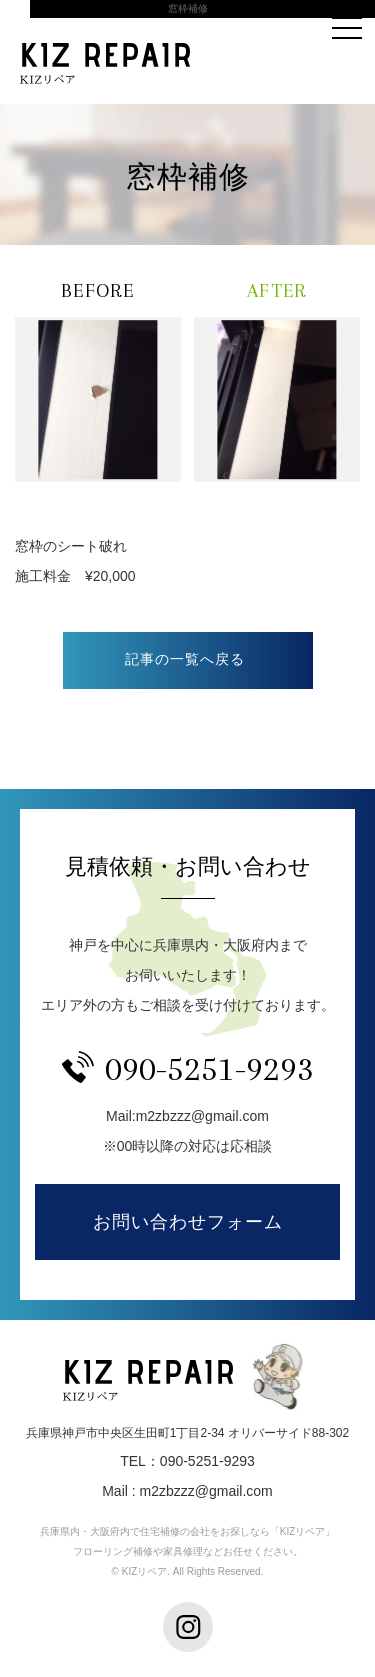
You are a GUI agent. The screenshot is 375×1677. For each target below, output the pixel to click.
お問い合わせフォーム (188, 1222)
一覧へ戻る (188, 660)
